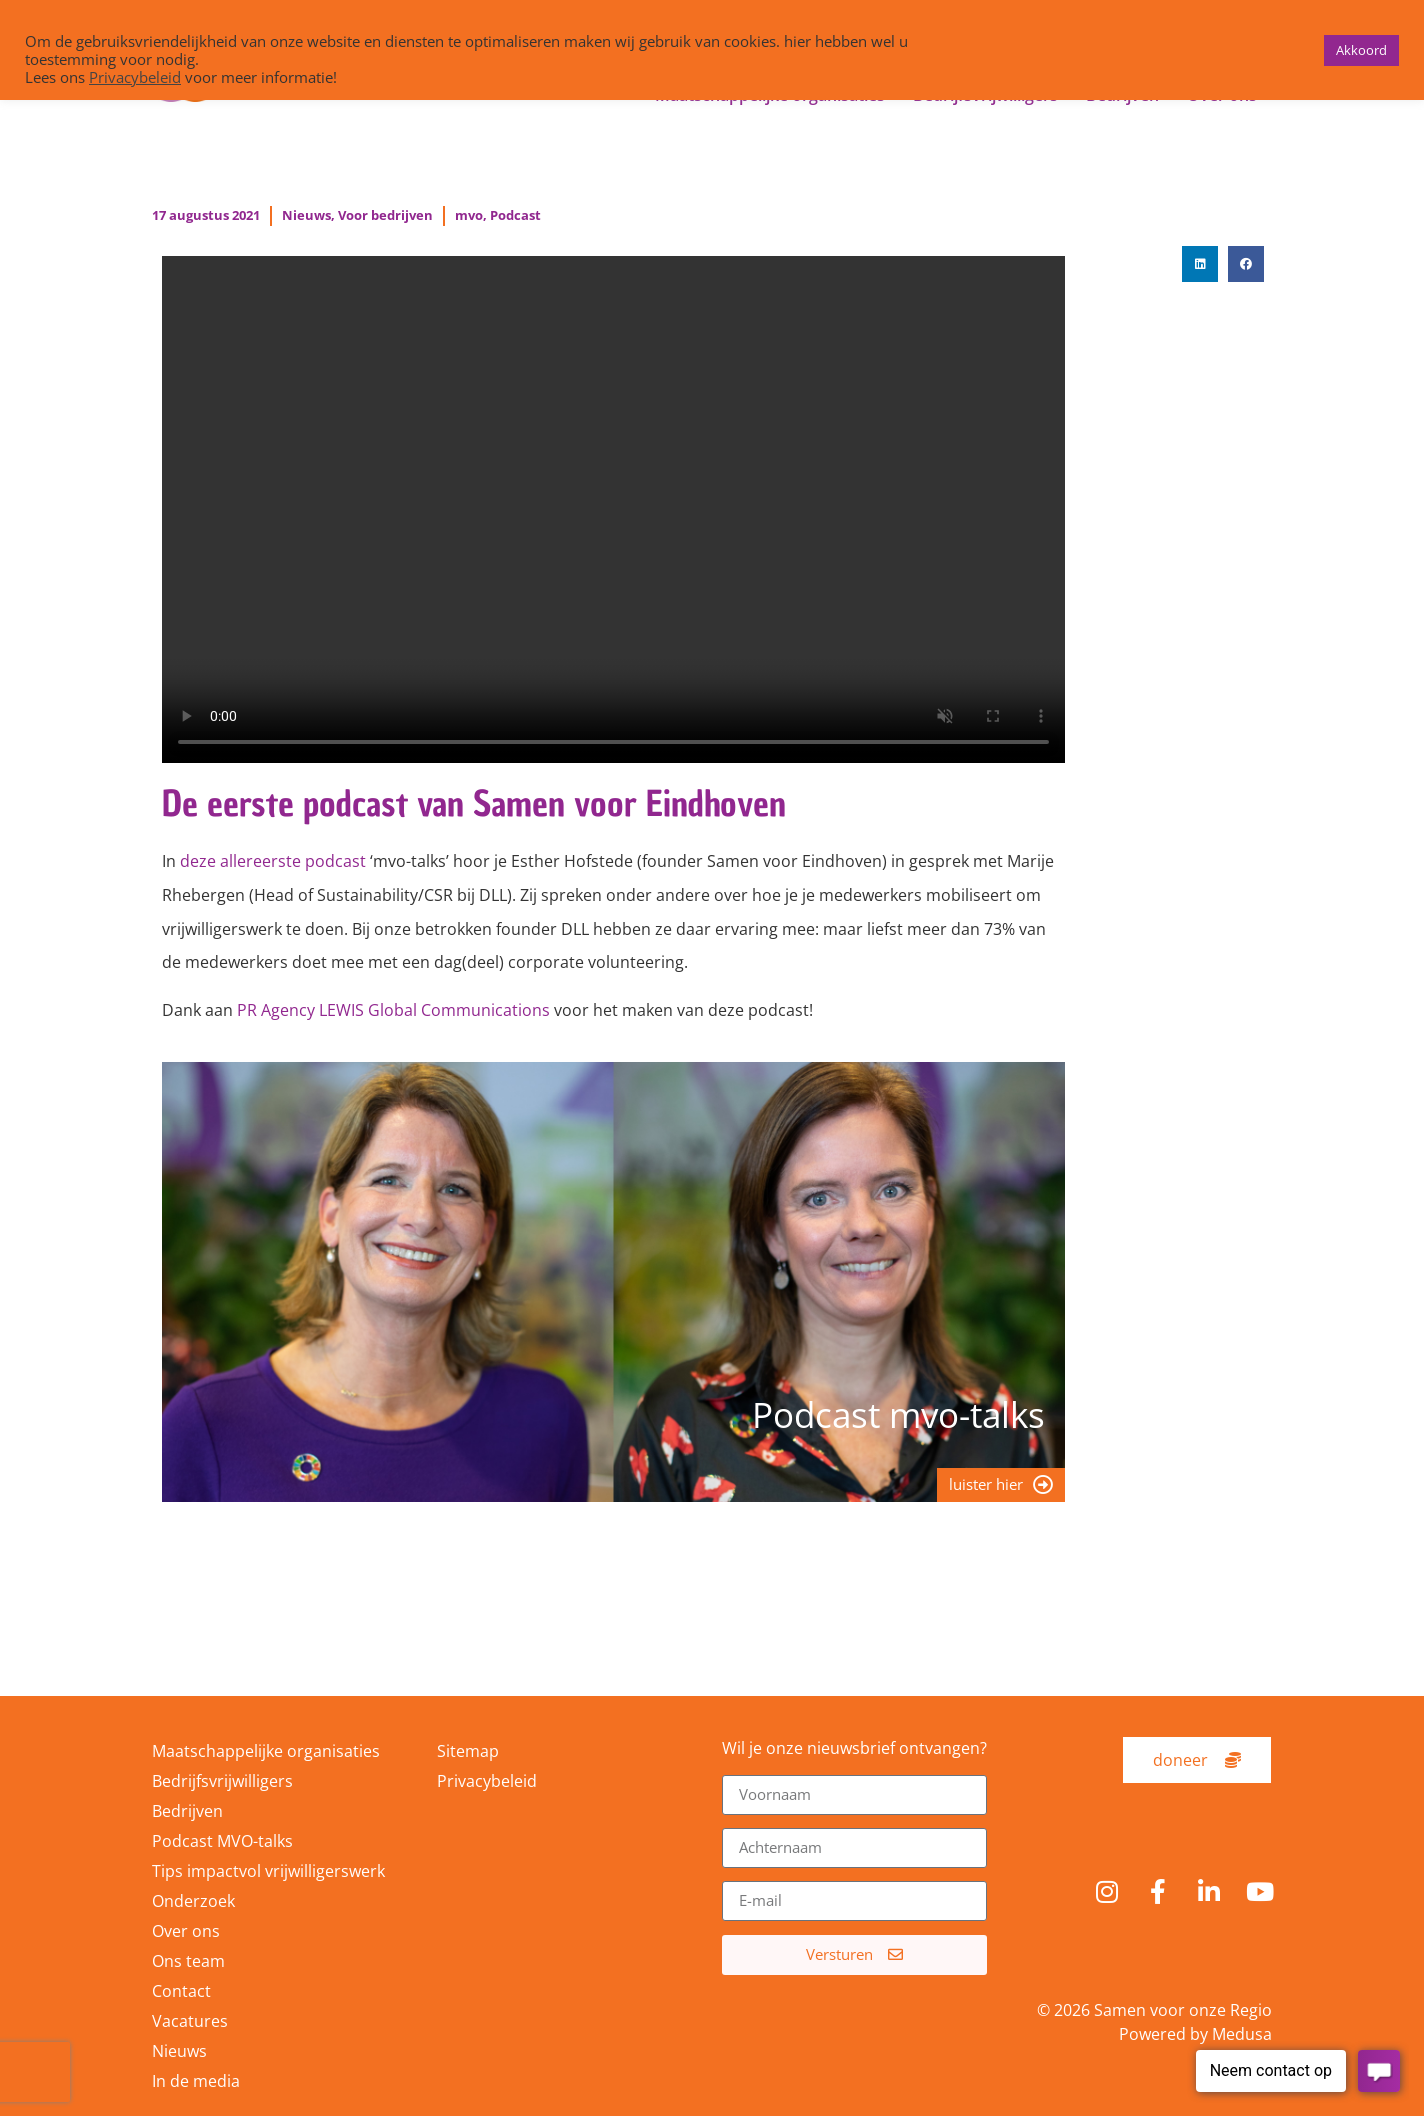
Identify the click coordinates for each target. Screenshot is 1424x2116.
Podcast (515, 215)
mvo (469, 215)
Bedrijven (187, 1811)
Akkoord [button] (1361, 50)
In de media (196, 2081)
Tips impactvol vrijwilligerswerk (268, 1871)
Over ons (186, 1931)
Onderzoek (193, 1901)
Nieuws (306, 215)
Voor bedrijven (385, 215)
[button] (1200, 264)
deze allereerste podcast (273, 861)
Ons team (188, 1961)
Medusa (1242, 2034)
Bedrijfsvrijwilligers (222, 1781)
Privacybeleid (487, 1781)
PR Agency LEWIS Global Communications (393, 1010)
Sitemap (468, 1751)
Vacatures (190, 2021)
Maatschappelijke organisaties (266, 1751)
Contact (181, 1991)
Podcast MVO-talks (222, 1841)
